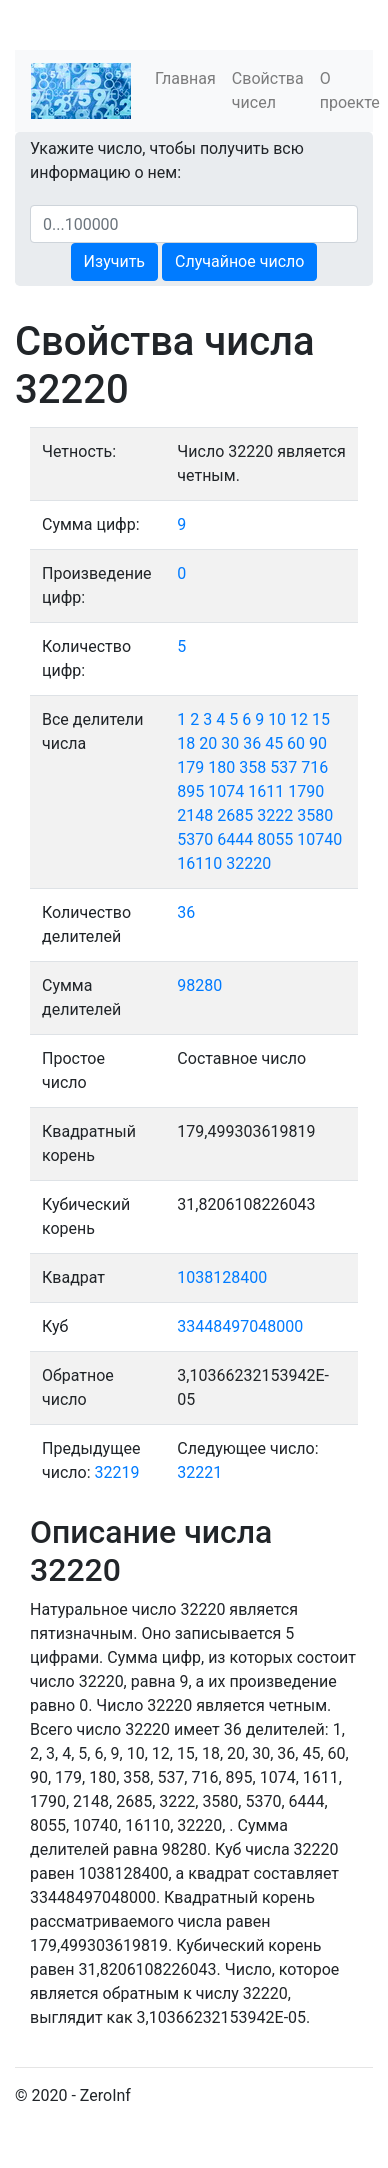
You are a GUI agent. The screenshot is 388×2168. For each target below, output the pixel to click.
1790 (306, 791)
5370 (195, 839)
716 (314, 767)
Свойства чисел (268, 90)
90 (318, 743)
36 (252, 743)
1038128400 (222, 1277)
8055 (275, 839)
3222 (275, 815)
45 (274, 743)
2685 (235, 815)
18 (186, 743)
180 (221, 767)
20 (208, 743)
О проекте (350, 90)
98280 (199, 985)
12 (299, 719)
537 (283, 767)
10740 (319, 839)
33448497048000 (240, 1326)
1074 (226, 791)
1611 (266, 791)
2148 (195, 815)
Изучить (114, 261)
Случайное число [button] (239, 261)
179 (190, 767)
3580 (315, 815)
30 (230, 743)
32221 (199, 1472)
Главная (185, 78)
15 (321, 719)
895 (190, 791)
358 (252, 767)
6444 (235, 839)
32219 (117, 1472)
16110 (199, 863)
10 (277, 719)
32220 (248, 863)
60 (296, 743)
